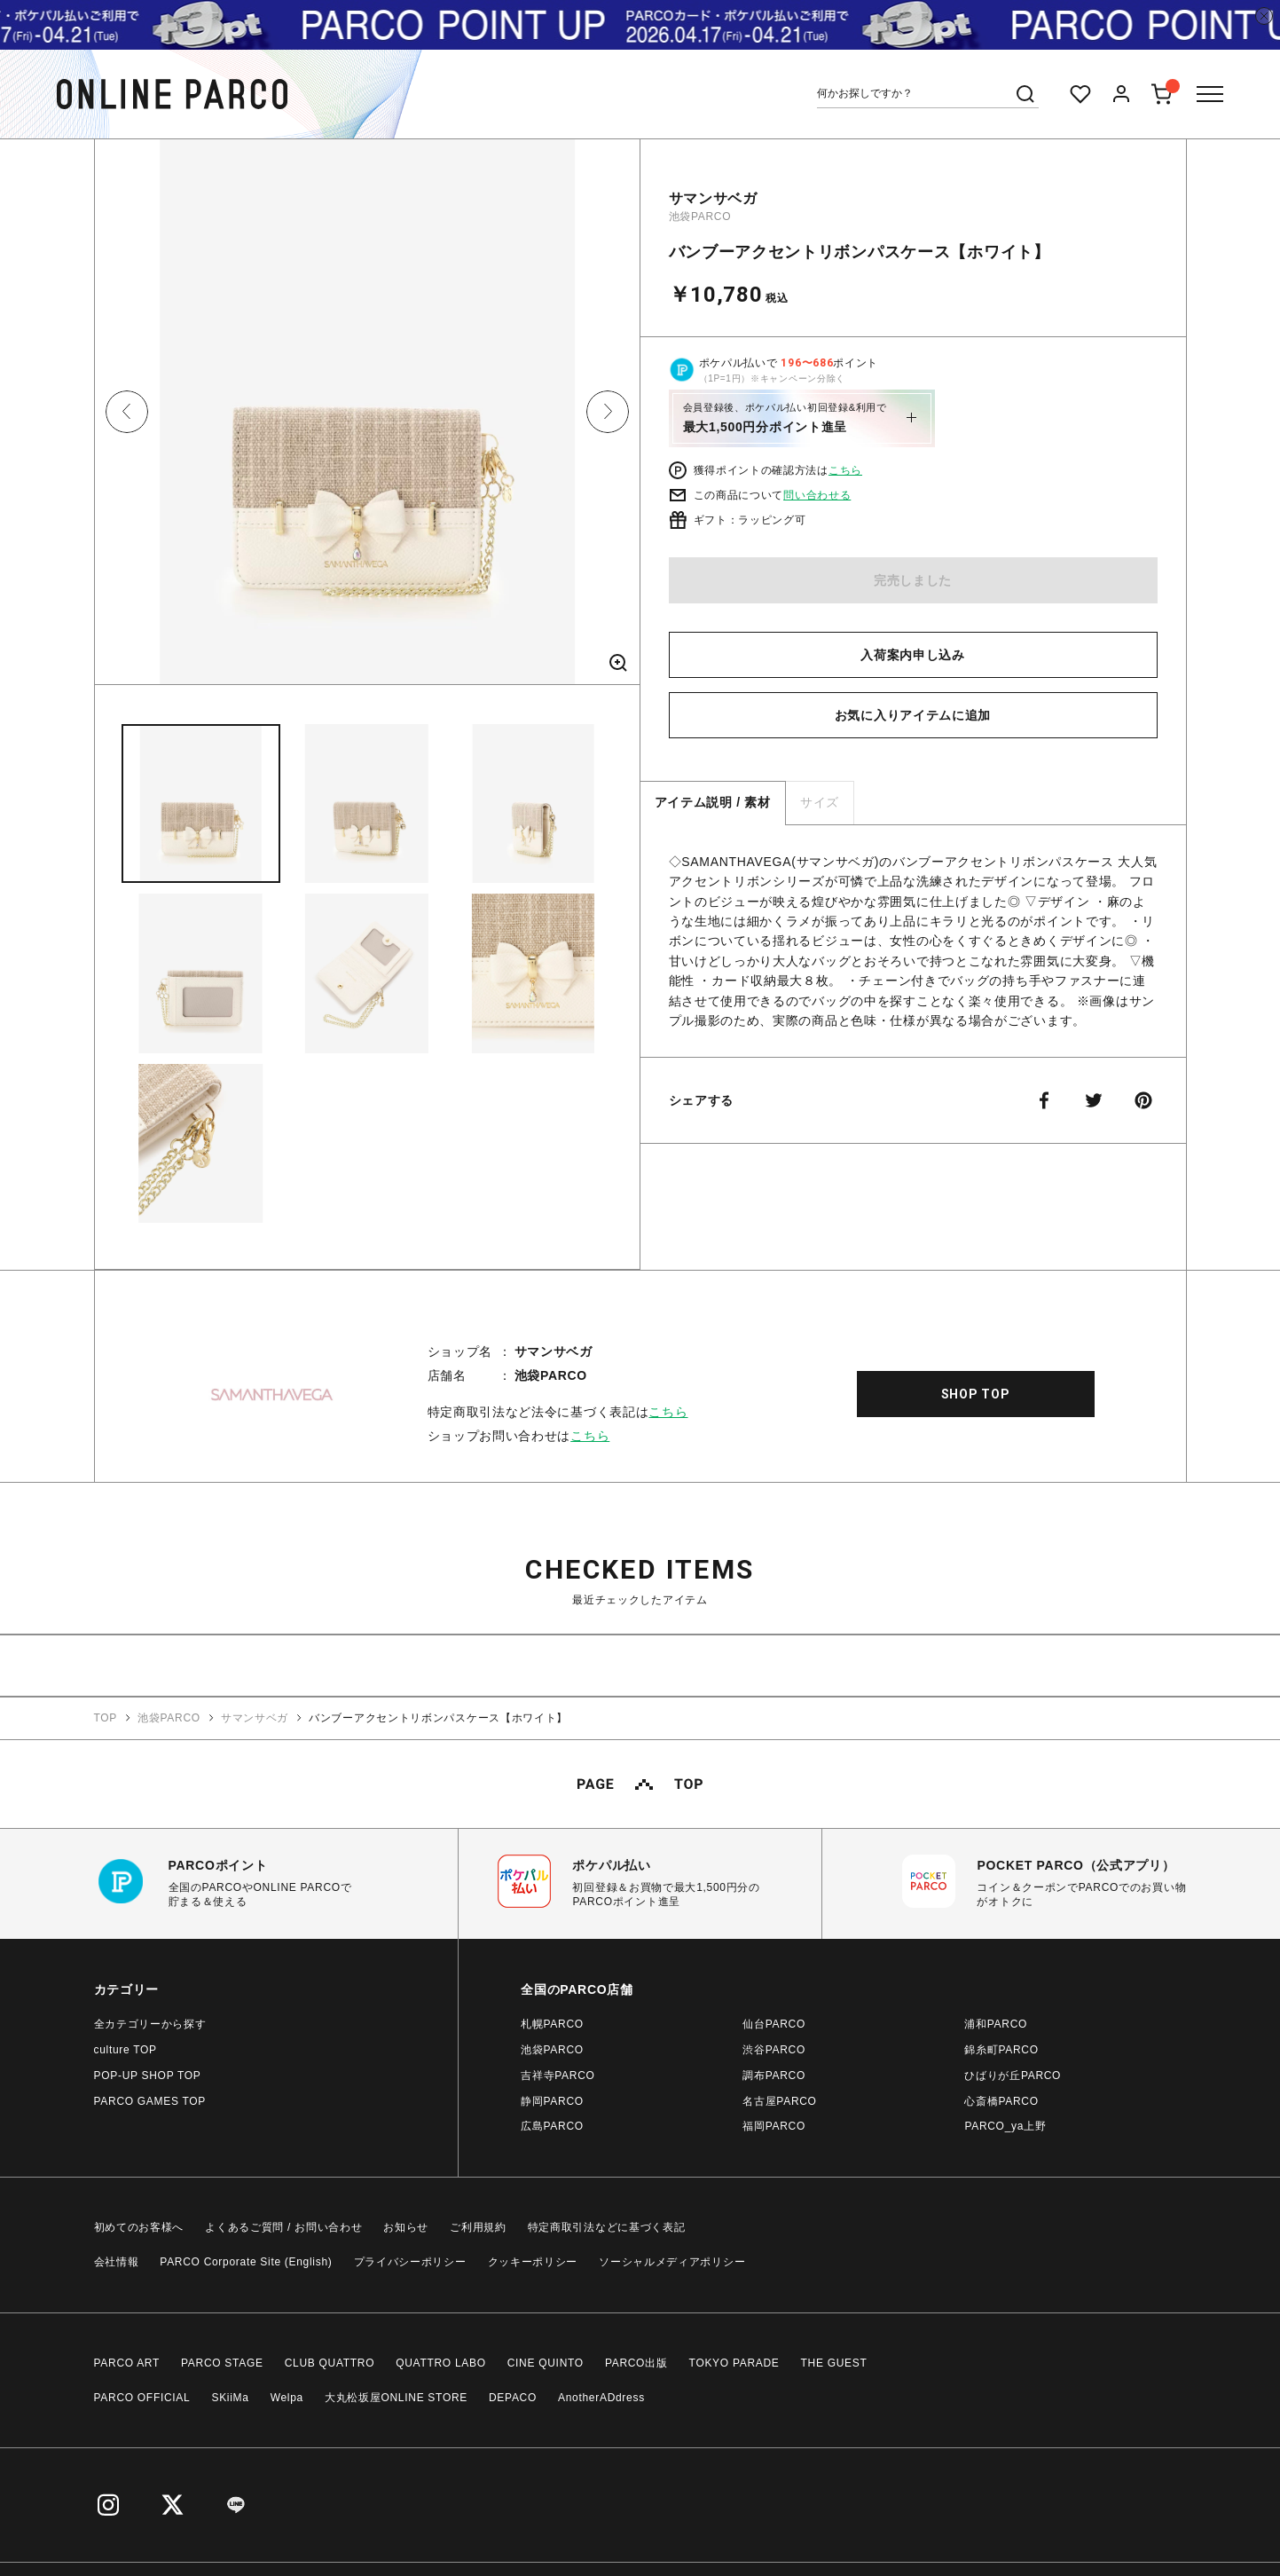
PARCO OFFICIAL (142, 2397)
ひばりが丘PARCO (1012, 2075)
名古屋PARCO (779, 2101)
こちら (845, 470)
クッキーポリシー (533, 2262)
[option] (367, 418)
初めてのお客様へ (139, 2227)
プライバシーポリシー (410, 2262)
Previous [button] (127, 411)
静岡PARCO (552, 2101)
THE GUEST (834, 2363)
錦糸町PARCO (1001, 2050)
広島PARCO (552, 2126)
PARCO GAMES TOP (150, 2101)
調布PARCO (773, 2075)
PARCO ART (127, 2363)
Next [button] (607, 411)
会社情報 (116, 2262)
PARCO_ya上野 (1005, 2126)
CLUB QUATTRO (330, 2363)
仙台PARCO (773, 2024)
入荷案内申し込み (912, 655)
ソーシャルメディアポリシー (672, 2262)
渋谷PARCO (773, 2050)
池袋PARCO (700, 216)
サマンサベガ (713, 198)
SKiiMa (229, 2397)
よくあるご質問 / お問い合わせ (283, 2227)
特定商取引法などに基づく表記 (607, 2227)
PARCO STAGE (222, 2363)
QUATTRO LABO (441, 2363)
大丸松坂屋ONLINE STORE (396, 2397)
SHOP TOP (975, 1394)
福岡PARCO (773, 2126)
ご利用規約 (478, 2227)
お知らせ (405, 2227)
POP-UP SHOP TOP (147, 2075)
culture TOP (125, 2050)
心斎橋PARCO (1001, 2101)
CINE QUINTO (545, 2363)
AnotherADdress (601, 2397)
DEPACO (513, 2397)
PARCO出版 (636, 2363)
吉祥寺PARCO (557, 2075)
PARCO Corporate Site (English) (246, 2262)
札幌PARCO (552, 2024)
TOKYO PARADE (734, 2363)
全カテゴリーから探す (150, 2024)
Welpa (287, 2397)
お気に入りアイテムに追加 (913, 715)
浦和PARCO (995, 2024)
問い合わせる (817, 495)
